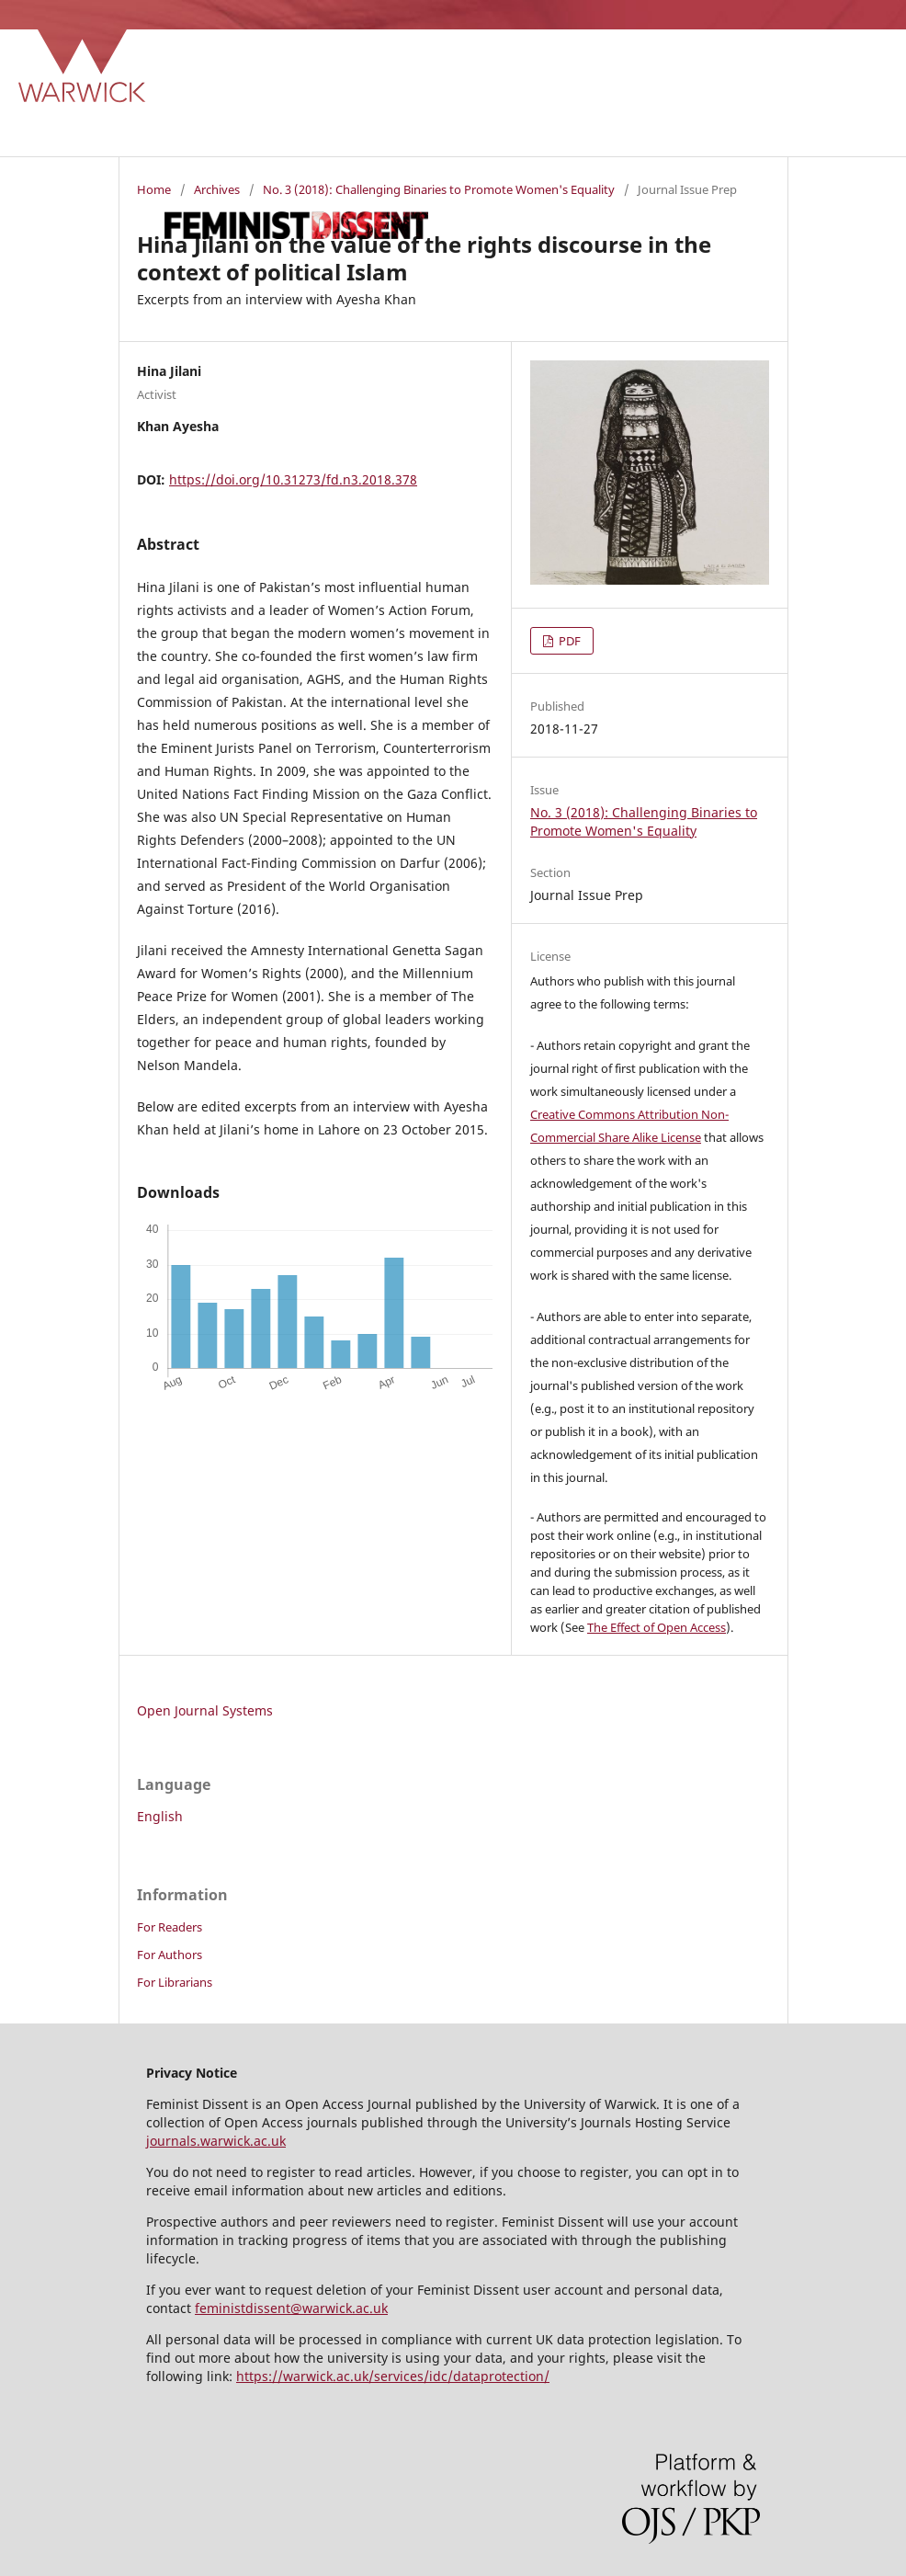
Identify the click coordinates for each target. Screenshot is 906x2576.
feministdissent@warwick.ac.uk (291, 2308)
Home (154, 189)
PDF (568, 641)
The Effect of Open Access (656, 1627)
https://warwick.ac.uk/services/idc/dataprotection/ (392, 2376)
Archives (217, 189)
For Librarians (174, 1982)
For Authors (169, 1954)
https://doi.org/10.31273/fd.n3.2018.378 (293, 479)
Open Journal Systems (205, 1710)
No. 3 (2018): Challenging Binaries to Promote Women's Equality (439, 189)
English (160, 1816)
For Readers (169, 1927)
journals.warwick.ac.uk (216, 2140)
